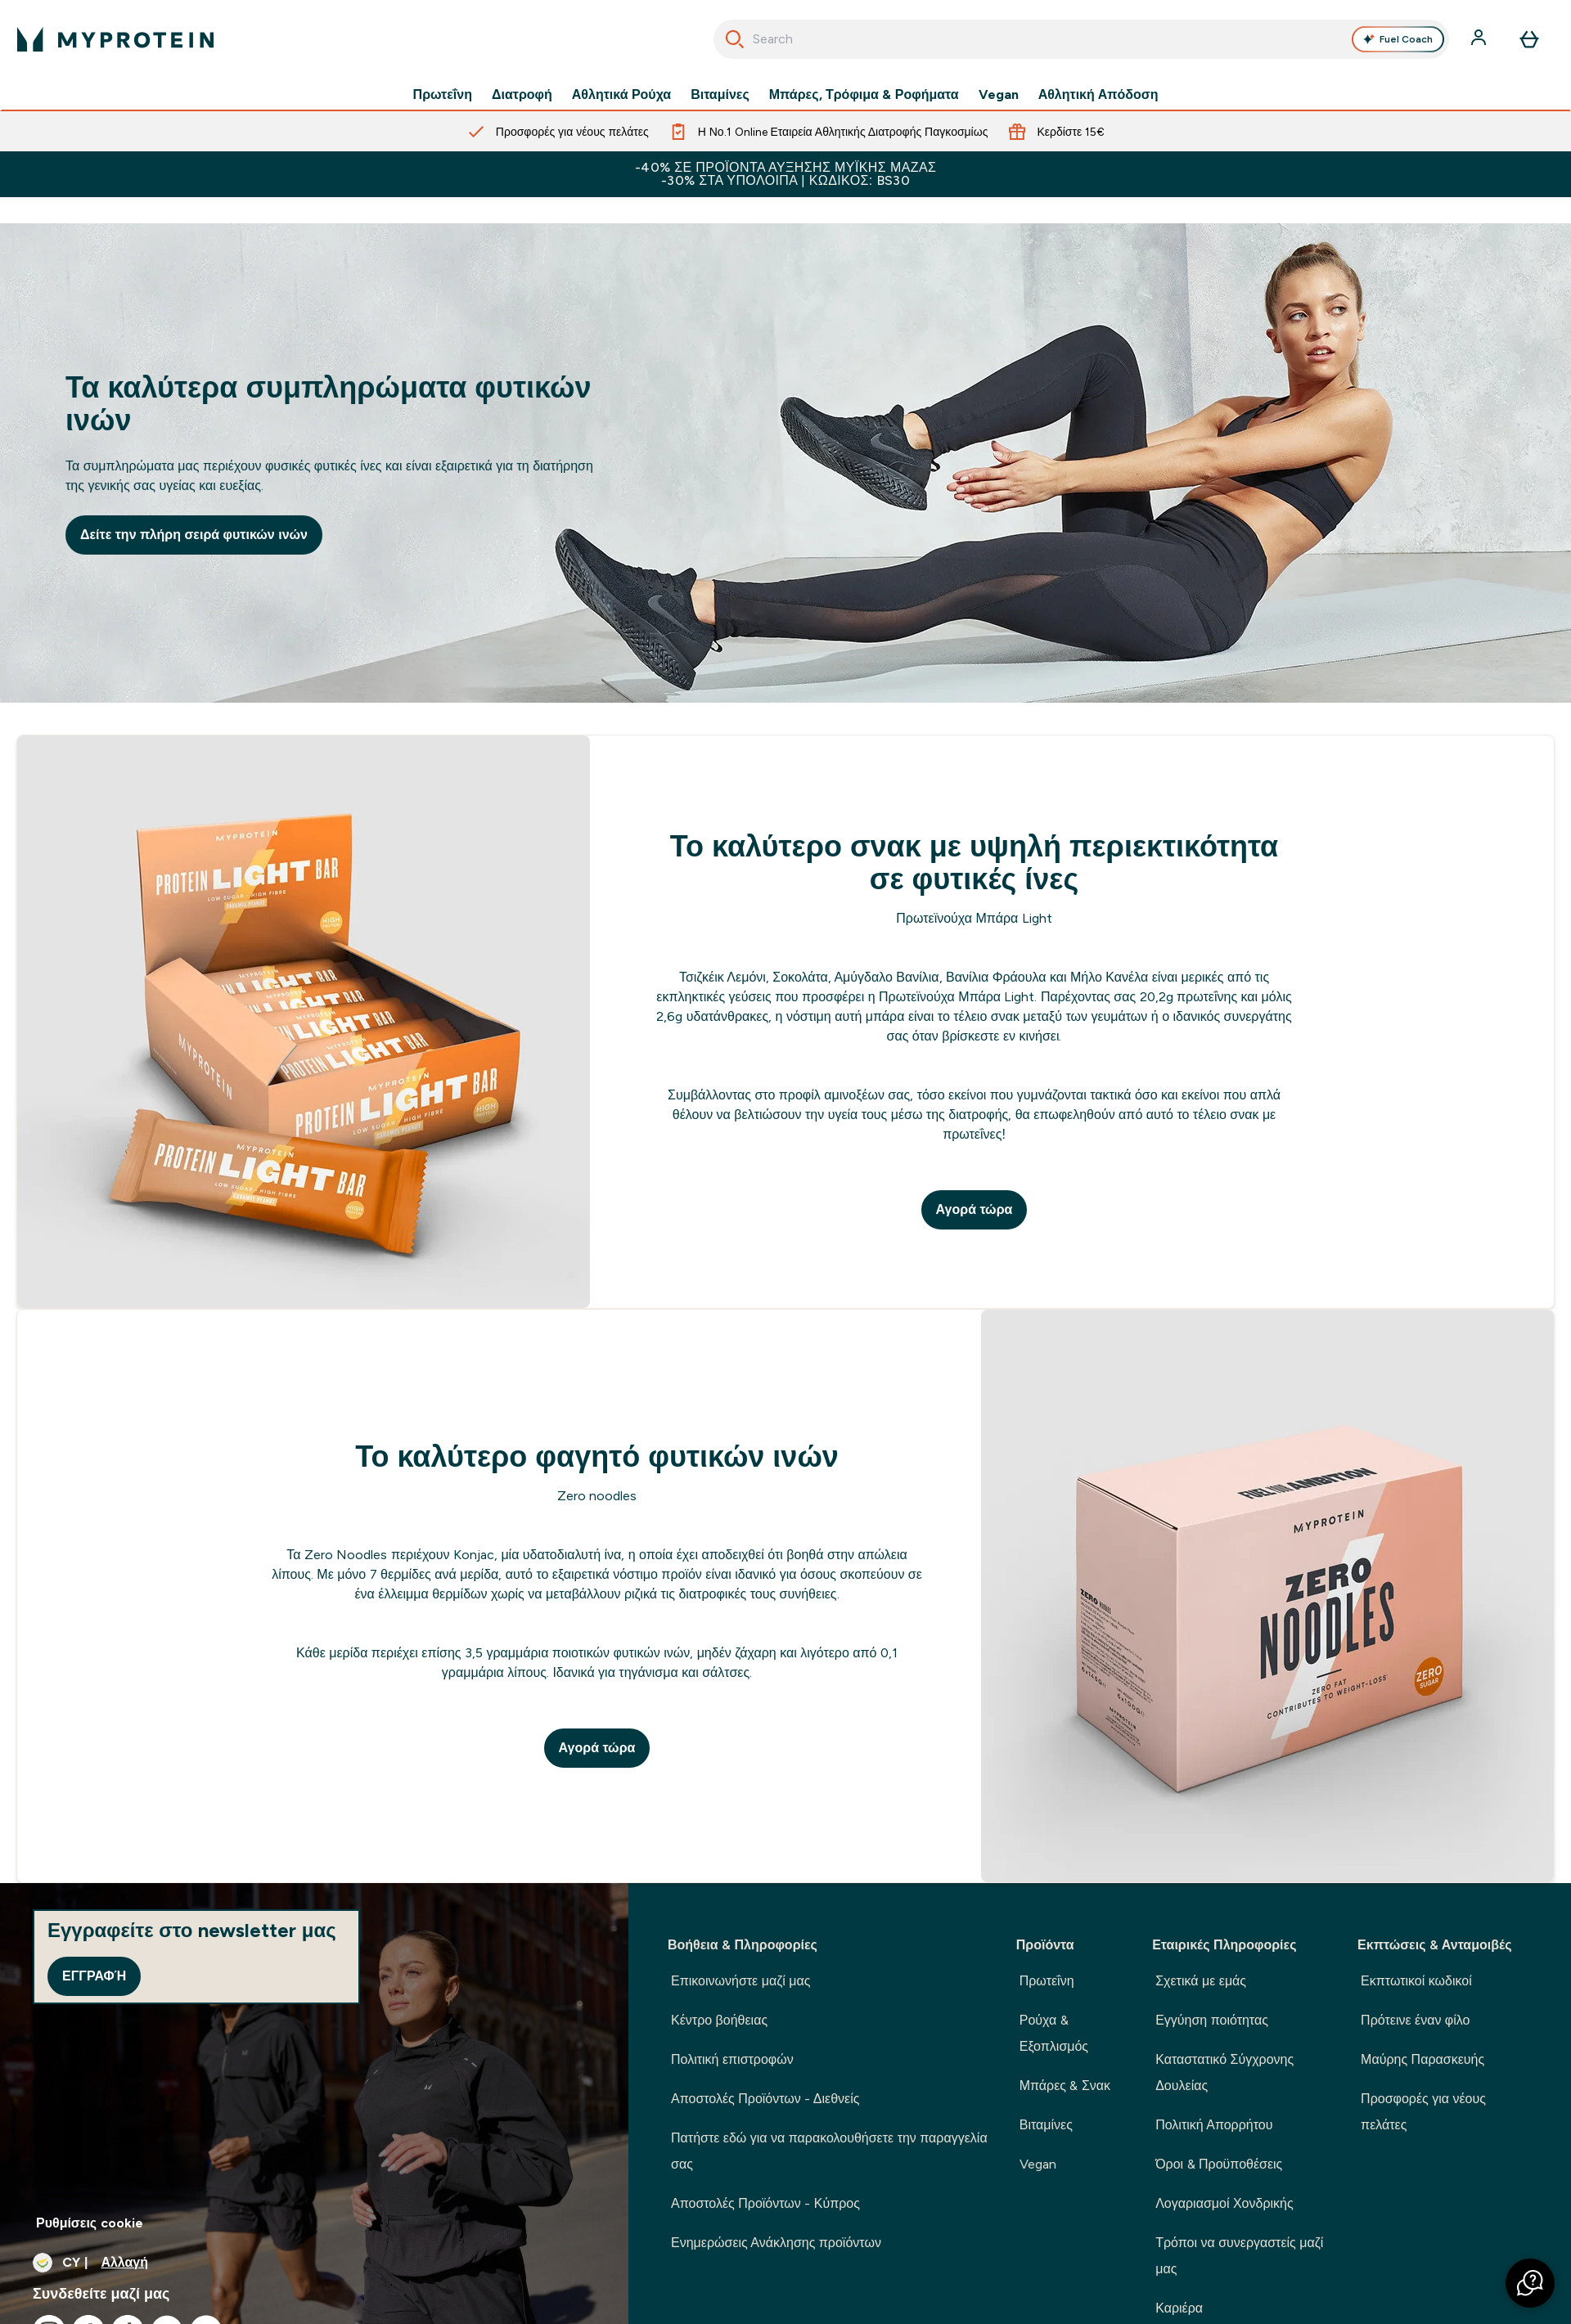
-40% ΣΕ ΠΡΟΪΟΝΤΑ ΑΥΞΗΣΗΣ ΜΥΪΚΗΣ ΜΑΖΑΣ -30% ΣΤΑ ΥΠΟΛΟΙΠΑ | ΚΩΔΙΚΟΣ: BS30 (786, 173)
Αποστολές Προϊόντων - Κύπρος (765, 2203)
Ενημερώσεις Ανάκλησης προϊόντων (776, 2243)
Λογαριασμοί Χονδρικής (1224, 2203)
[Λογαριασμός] (1480, 39)
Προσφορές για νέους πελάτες (1423, 2112)
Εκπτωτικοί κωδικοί (1416, 1981)
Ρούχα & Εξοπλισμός (1054, 2033)
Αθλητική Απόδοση (1098, 94)
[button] (1530, 2283)
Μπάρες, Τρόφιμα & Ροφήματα (864, 94)
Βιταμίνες (720, 94)
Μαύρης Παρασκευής (1422, 2059)
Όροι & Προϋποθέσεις (1218, 2164)
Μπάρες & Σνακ (1065, 2085)
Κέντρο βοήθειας (719, 2020)
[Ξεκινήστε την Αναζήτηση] (734, 39)
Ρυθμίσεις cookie (89, 2223)
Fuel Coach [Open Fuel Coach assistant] (1397, 39)
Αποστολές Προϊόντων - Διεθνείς (765, 2099)
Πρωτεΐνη (442, 94)
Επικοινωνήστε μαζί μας (740, 1981)
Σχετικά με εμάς (1200, 1981)
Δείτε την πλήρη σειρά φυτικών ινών (194, 535)
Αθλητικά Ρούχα (621, 94)
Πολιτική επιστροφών (732, 2059)
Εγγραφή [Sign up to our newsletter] (94, 1976)
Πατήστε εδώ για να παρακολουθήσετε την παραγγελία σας (829, 2151)
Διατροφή (522, 94)
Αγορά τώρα (974, 1209)
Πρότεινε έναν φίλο (1415, 2020)
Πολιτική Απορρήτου (1213, 2125)
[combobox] (1081, 39)
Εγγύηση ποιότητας (1211, 2020)
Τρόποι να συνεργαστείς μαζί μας (1239, 2256)
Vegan (999, 94)
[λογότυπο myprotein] (115, 39)
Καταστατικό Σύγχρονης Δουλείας (1224, 2072)
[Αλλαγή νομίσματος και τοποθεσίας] (314, 2262)
